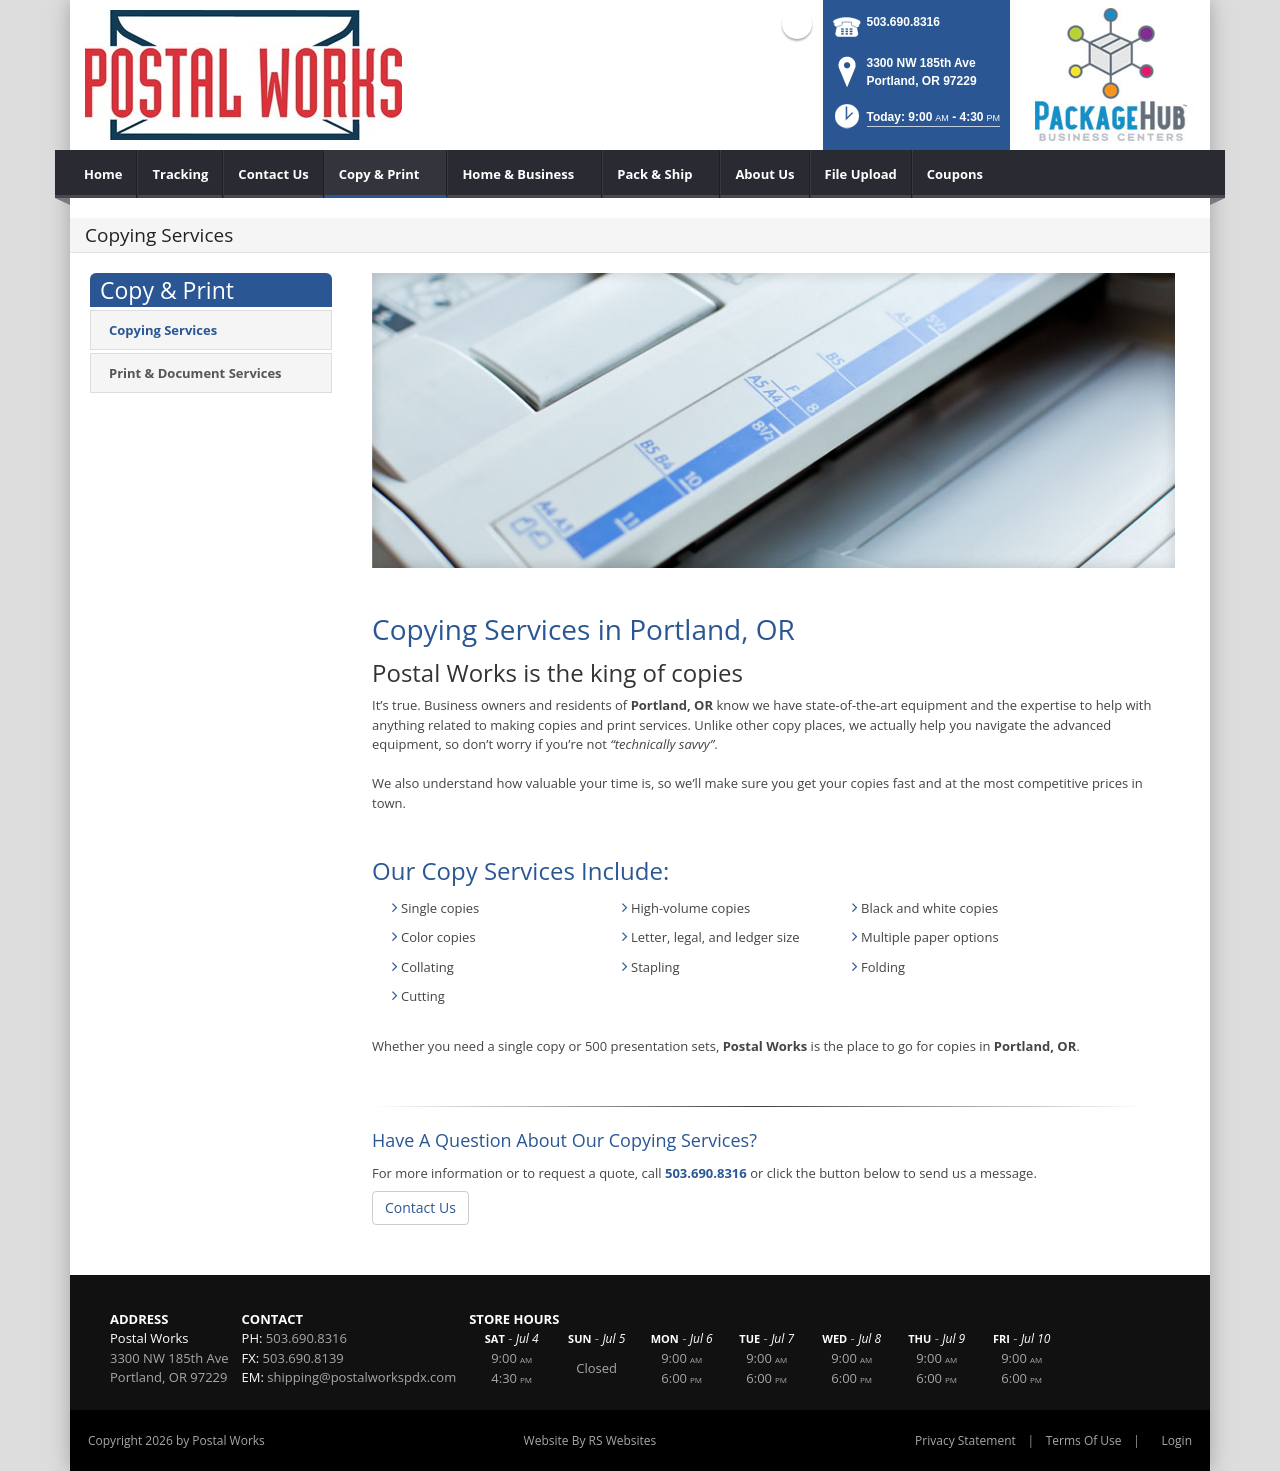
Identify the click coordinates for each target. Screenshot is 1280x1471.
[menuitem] (103, 174)
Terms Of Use (1084, 1440)
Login (1177, 1440)
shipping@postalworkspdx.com (361, 1377)
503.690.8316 (903, 22)
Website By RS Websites (590, 1440)
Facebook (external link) (797, 24)
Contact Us (420, 1207)
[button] (915, 122)
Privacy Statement (965, 1440)
